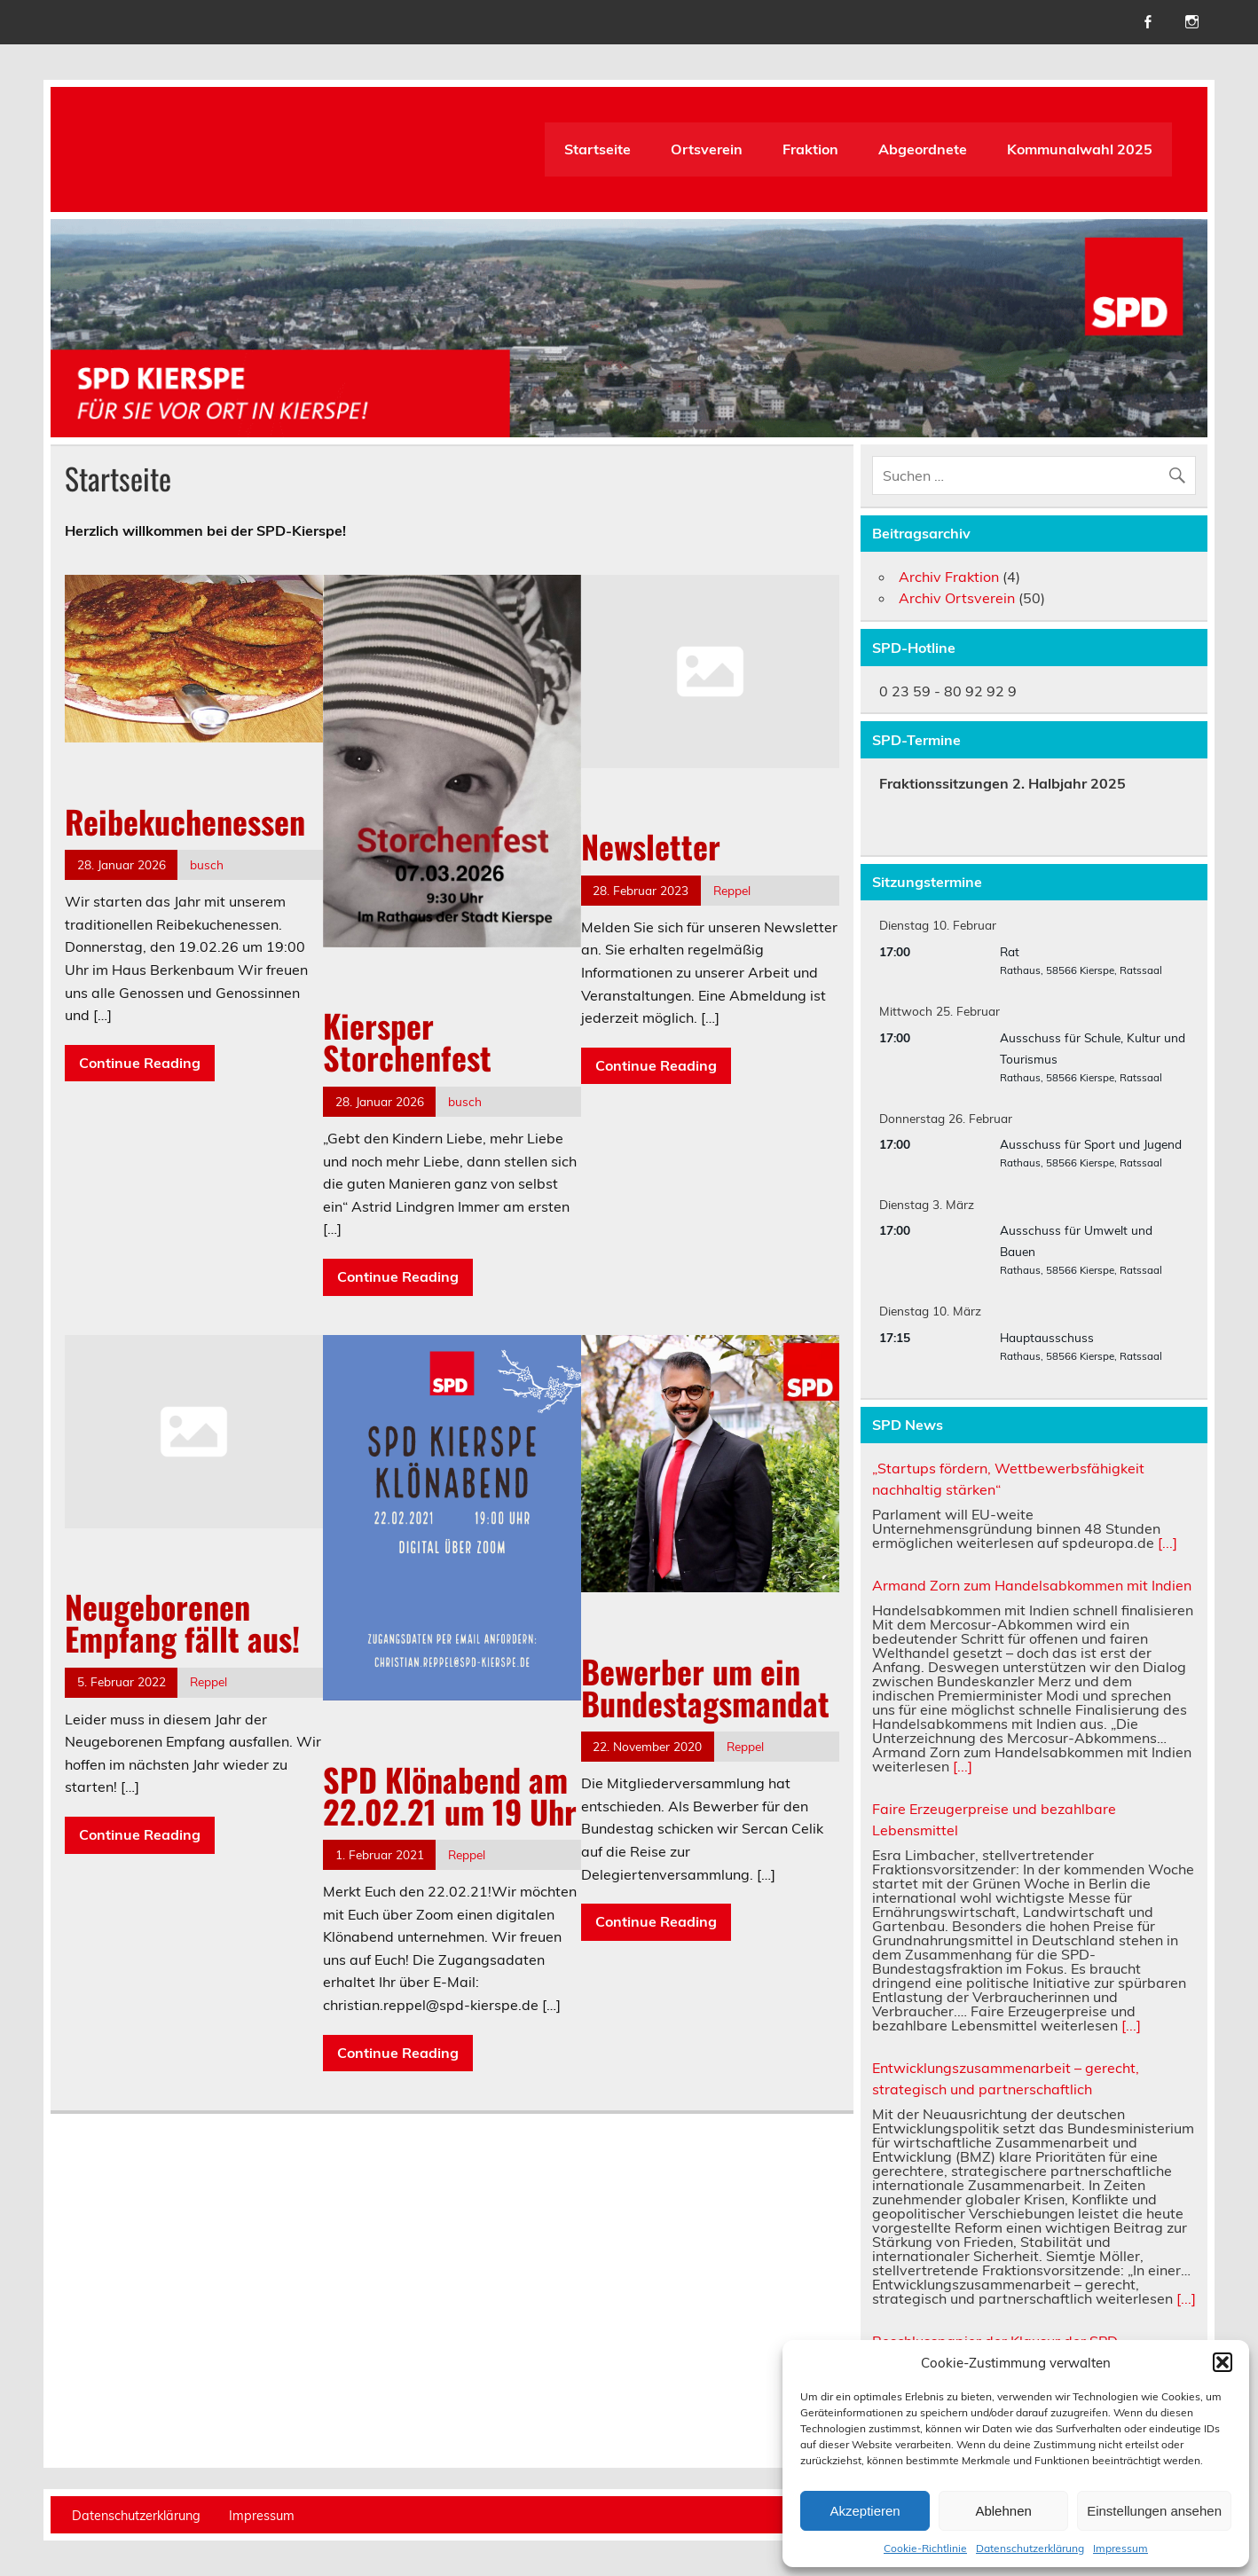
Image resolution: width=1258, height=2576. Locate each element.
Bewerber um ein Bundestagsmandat (705, 1686)
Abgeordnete (922, 149)
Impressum (1120, 2548)
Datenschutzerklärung (1030, 2548)
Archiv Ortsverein (957, 598)
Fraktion (810, 149)
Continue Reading (139, 1063)
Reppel (732, 890)
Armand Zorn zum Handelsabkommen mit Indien (1031, 1585)
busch (207, 864)
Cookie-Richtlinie (925, 2548)
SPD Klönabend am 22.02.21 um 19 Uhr (450, 1794)
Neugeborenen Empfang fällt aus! (182, 1622)
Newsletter (650, 845)
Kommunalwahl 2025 (1079, 149)
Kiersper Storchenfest (407, 1040)
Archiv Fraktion (949, 576)
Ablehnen (1003, 2510)
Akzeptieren (864, 2510)
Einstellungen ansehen (1154, 2510)
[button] (1222, 2362)
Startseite (597, 149)
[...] (1167, 1542)
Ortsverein (707, 149)
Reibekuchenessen (185, 820)
